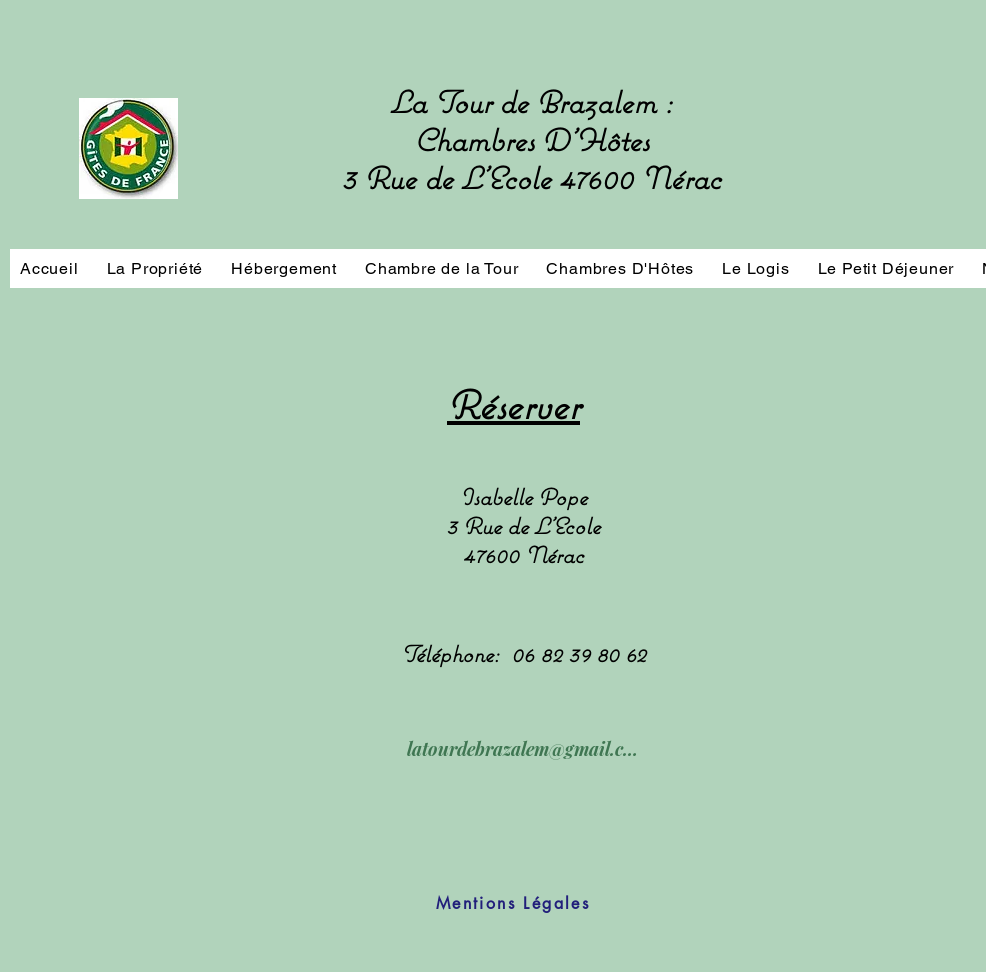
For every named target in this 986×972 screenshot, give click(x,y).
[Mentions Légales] (513, 903)
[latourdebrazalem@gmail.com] (522, 749)
